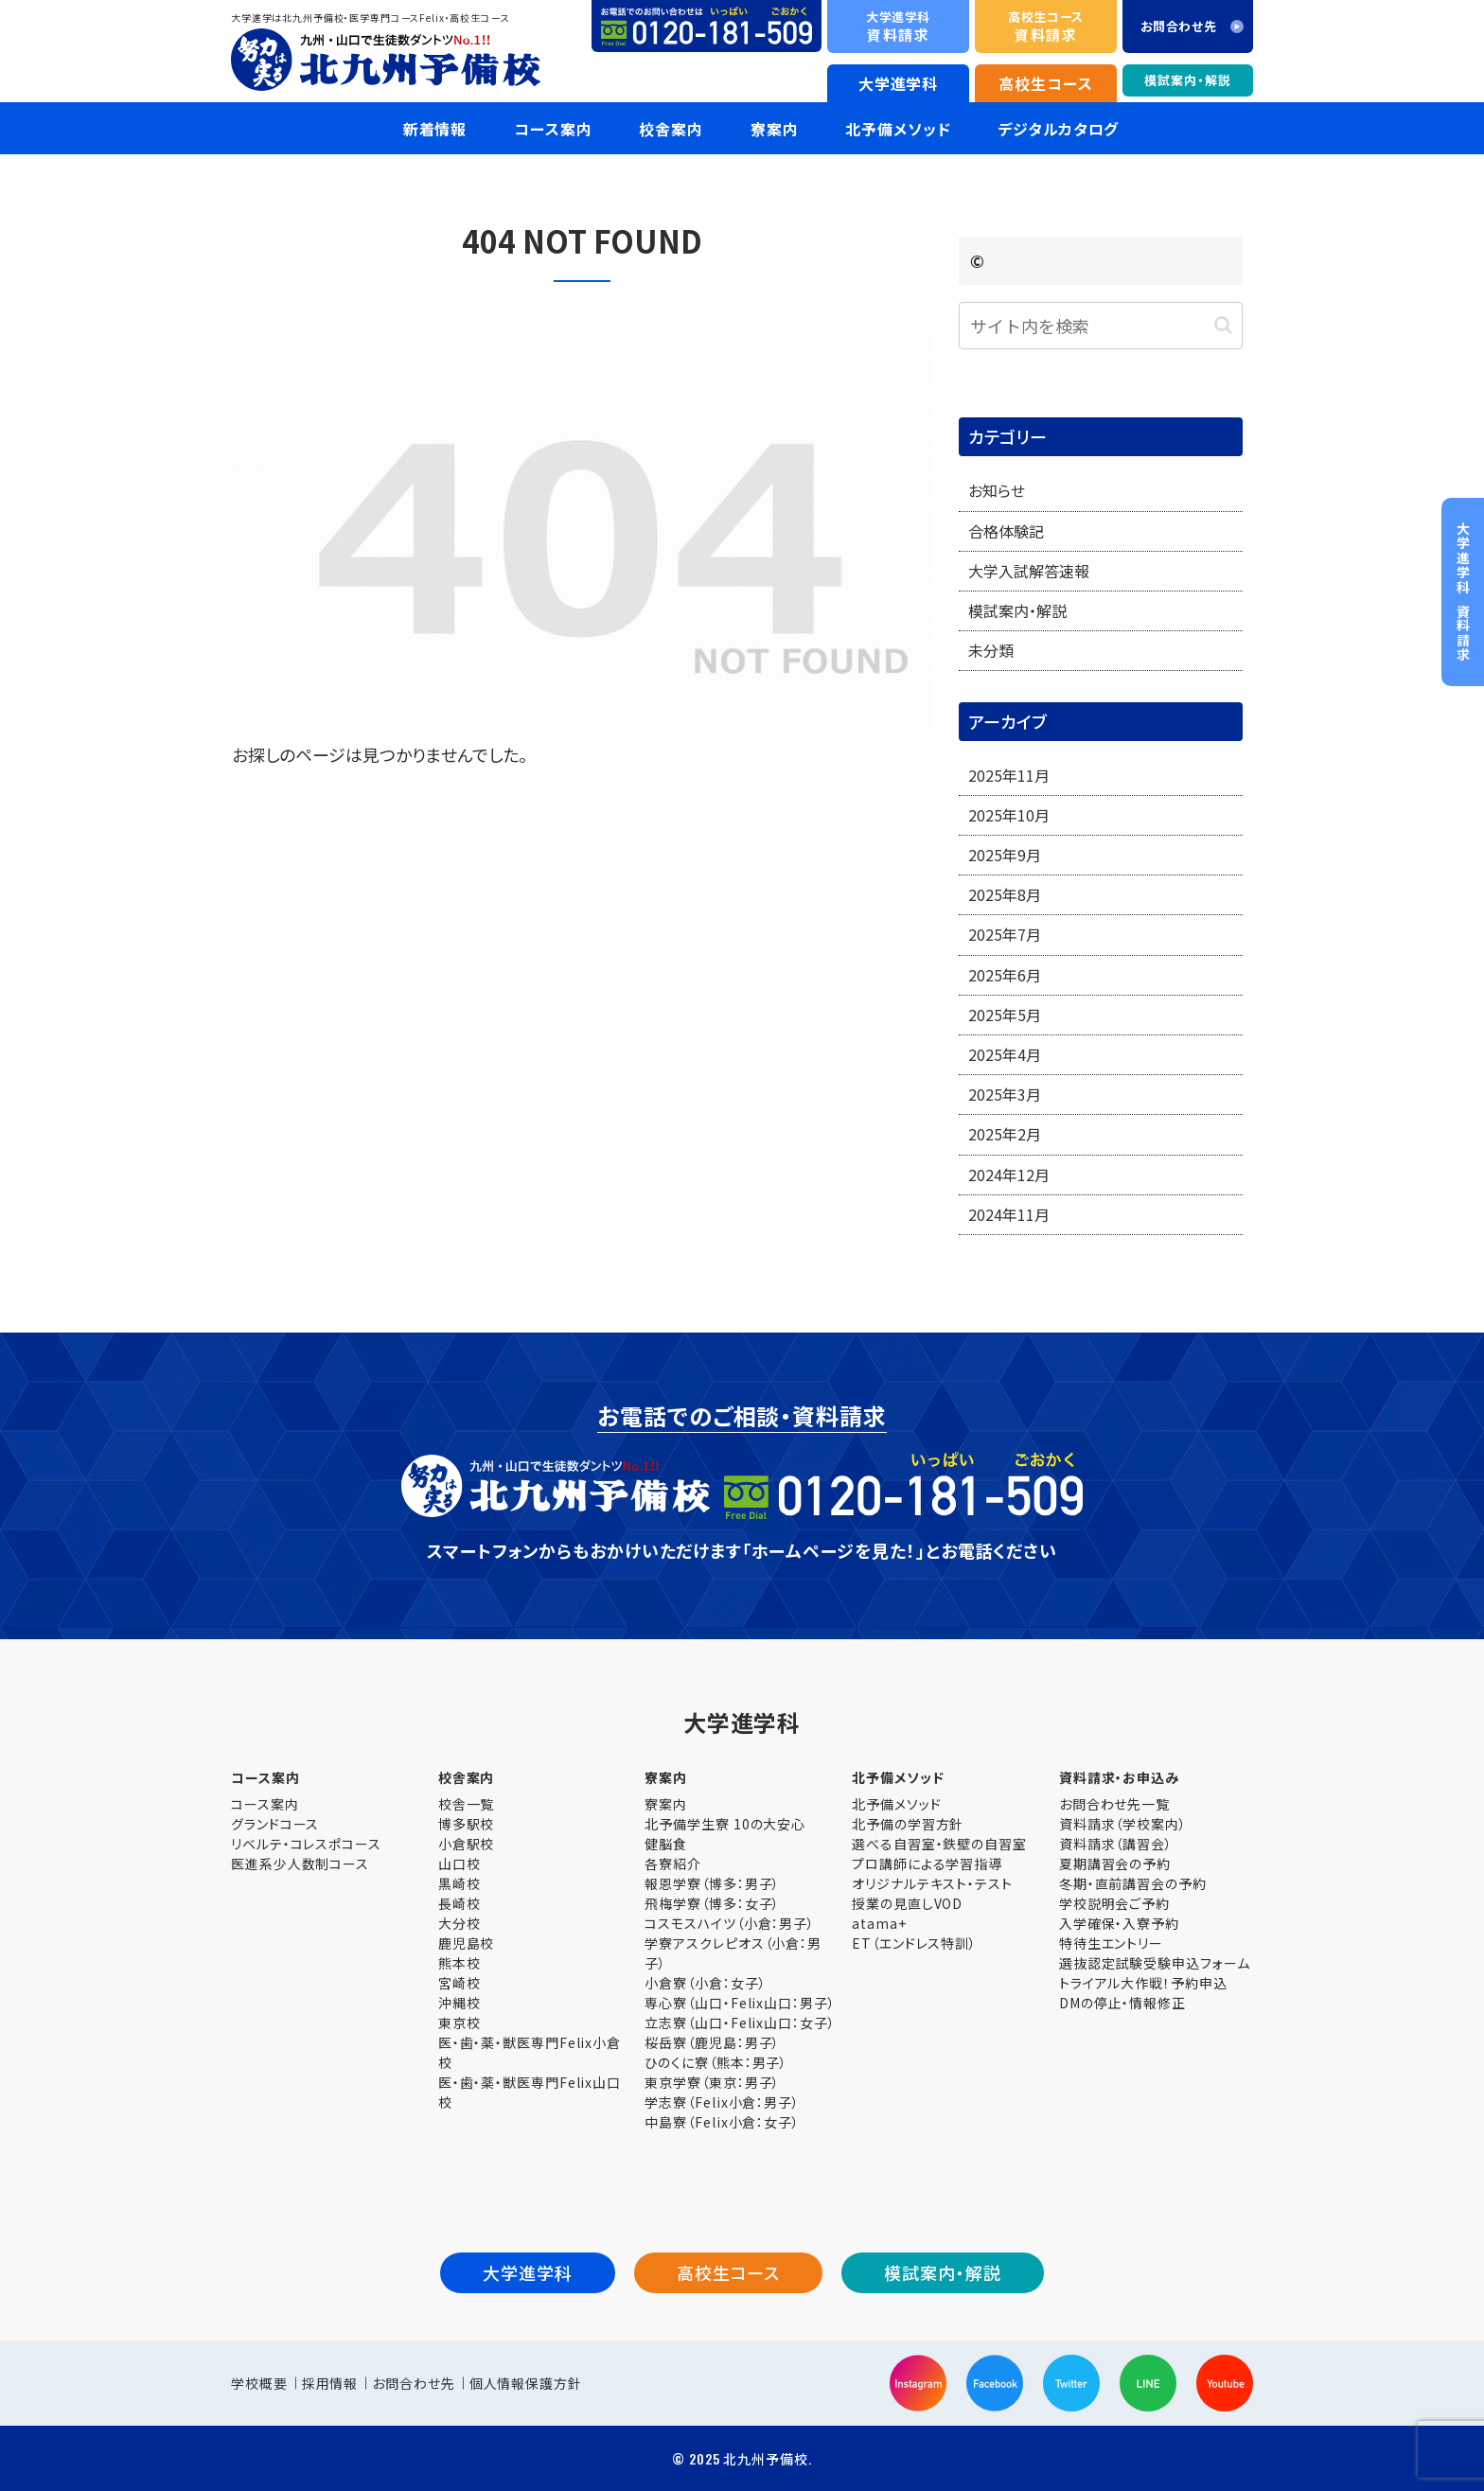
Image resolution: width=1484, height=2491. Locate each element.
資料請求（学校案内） (1123, 1823)
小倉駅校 (466, 1843)
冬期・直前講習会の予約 (1133, 1883)
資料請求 (898, 26)
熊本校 (459, 1962)
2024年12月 (1009, 1174)
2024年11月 (1009, 1214)
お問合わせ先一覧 (1114, 1803)
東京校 (459, 2022)
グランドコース (275, 1823)
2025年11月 (1009, 775)
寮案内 (666, 1803)
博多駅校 (466, 1823)
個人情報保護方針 (525, 2383)
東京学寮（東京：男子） (712, 2082)
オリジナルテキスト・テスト (932, 1883)
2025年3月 (1004, 1094)
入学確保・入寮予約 (1119, 1923)
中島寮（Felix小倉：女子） (722, 2121)
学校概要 (259, 2383)
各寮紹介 (673, 1863)
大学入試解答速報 (1028, 570)
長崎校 (459, 1903)
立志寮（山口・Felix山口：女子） (740, 2022)
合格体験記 (1006, 531)
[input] (1101, 325)
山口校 (459, 1863)
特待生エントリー (1111, 1943)
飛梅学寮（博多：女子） (712, 1903)
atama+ (879, 1923)
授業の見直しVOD (907, 1903)
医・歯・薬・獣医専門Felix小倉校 (529, 2052)
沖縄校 (459, 2002)
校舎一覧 (466, 1803)
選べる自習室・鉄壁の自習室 (939, 1843)
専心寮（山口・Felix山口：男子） (740, 2002)
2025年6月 (1004, 974)
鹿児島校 (466, 1943)
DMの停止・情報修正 (1122, 2002)
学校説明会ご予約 (1114, 1903)
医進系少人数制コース (300, 1863)
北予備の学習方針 (907, 1823)
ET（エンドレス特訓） (914, 1943)
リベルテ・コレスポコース (306, 1843)
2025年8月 (1004, 894)
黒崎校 (459, 1883)
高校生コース (1045, 83)
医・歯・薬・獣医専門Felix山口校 (529, 2092)
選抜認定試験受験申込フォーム (1154, 1962)
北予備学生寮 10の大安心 (725, 1823)
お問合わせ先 (413, 2383)
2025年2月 (1004, 1133)
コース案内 (265, 1803)
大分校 (459, 1923)
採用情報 (330, 2383)
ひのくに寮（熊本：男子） (716, 2062)
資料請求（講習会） (1116, 1843)
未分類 (991, 650)
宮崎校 (459, 1982)
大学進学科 (898, 83)
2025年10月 (1009, 815)
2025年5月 (1004, 1014)
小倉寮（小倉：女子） (705, 1982)
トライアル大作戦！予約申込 (1143, 1982)
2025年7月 (1004, 934)
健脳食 (666, 1843)
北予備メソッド (896, 1803)
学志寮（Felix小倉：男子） (722, 2102)
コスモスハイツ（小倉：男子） (730, 1923)
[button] (1223, 325)
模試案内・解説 (1187, 80)
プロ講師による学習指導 (927, 1863)
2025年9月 (1004, 854)
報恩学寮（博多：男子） (712, 1883)
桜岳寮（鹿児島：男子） (712, 2042)
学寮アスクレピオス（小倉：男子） (733, 1953)
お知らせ (996, 490)
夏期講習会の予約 (1115, 1863)
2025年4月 (1004, 1054)
